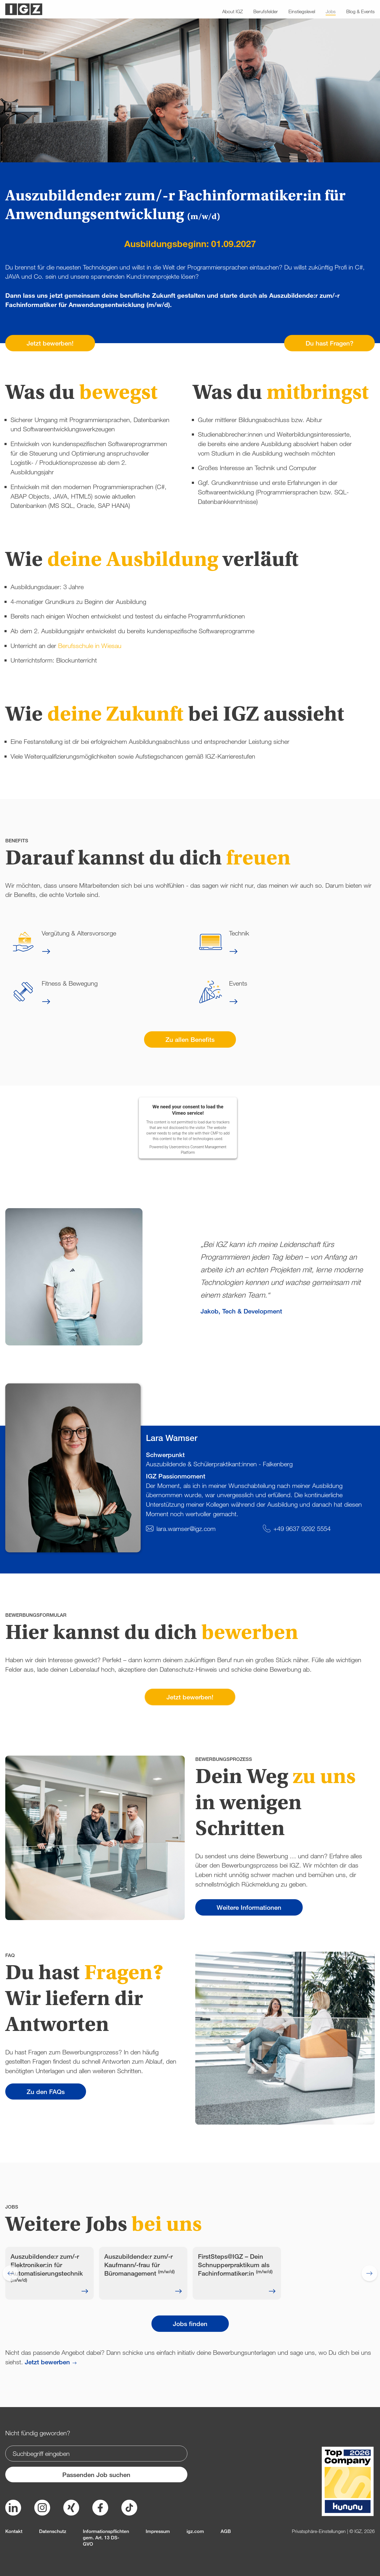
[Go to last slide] (10, 2273)
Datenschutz (52, 2531)
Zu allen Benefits (190, 1039)
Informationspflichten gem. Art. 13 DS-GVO (106, 2537)
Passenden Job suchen (96, 2474)
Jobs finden (190, 2323)
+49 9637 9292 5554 (302, 1528)
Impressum (158, 2531)
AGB (226, 2531)
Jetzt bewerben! (50, 343)
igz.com (195, 2531)
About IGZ (232, 11)
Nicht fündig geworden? (37, 2433)
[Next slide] (369, 2273)
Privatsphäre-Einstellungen (319, 2531)
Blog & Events (360, 11)
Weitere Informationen (249, 1907)
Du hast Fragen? (329, 343)
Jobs (331, 11)
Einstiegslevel (301, 11)
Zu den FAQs (46, 2091)
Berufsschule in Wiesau (89, 645)
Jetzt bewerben (47, 2362)
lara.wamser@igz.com (186, 1528)
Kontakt (13, 2531)
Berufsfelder (265, 11)
